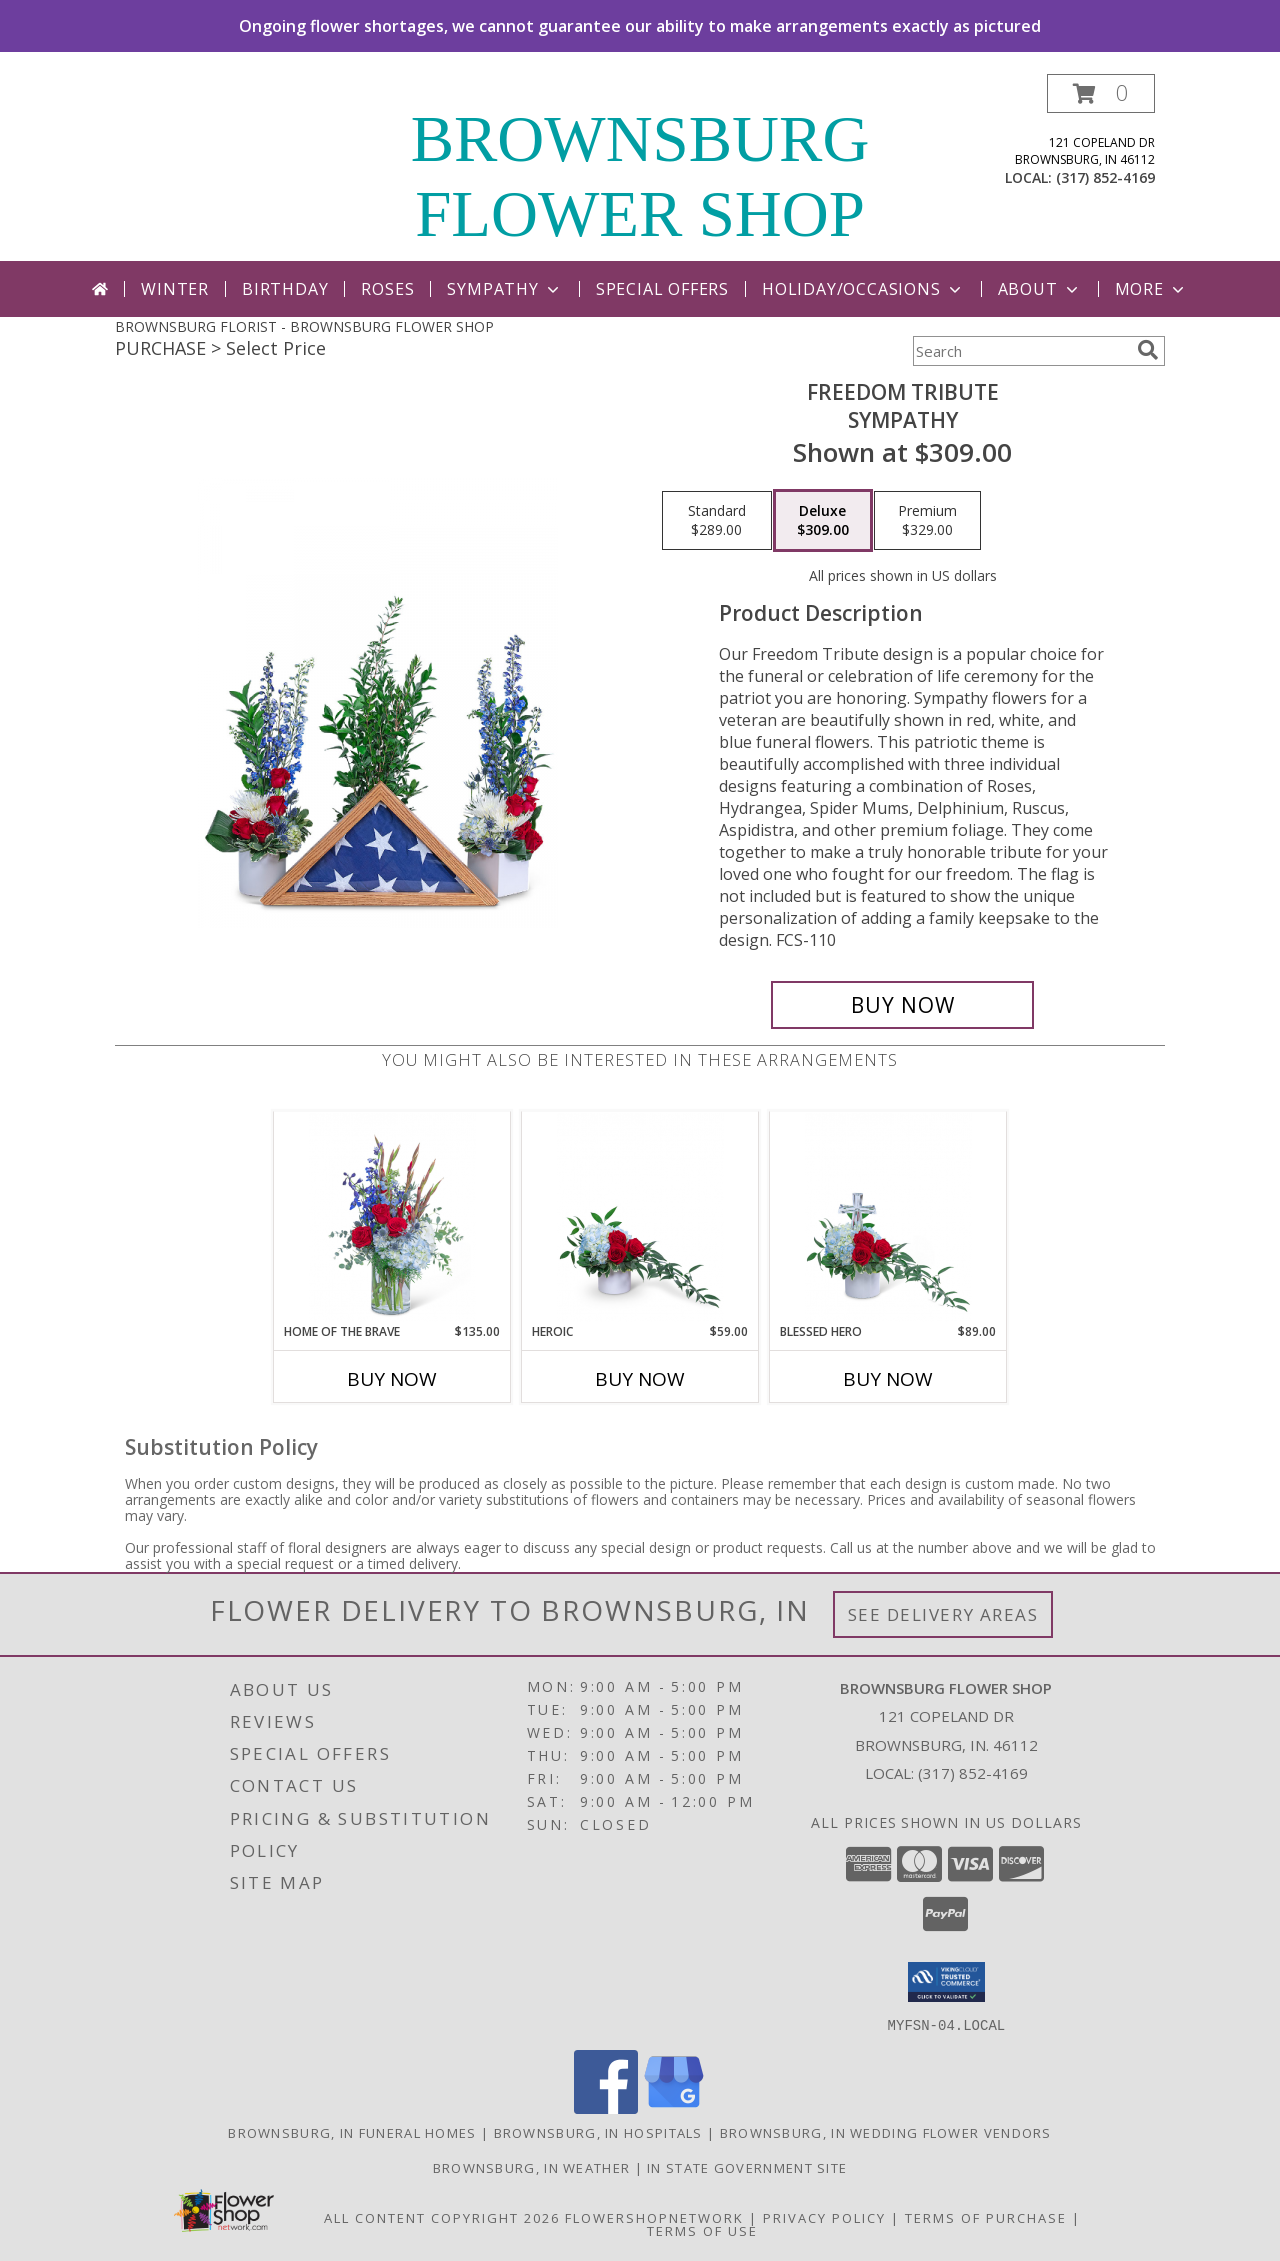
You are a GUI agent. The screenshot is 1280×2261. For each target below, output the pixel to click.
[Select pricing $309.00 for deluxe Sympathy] (823, 521)
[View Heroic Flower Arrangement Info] (640, 1217)
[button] (1101, 93)
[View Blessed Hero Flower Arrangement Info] (888, 1217)
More (1151, 289)
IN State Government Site (747, 2167)
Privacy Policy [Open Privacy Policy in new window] (824, 2217)
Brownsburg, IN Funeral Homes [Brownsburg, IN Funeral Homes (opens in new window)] (352, 2132)
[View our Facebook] (606, 2107)
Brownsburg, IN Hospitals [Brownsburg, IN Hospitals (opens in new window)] (598, 2132)
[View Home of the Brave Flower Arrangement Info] (392, 1217)
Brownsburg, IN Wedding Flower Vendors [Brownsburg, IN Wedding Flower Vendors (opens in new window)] (886, 2132)
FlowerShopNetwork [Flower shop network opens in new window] (654, 2217)
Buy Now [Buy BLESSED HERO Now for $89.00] (888, 1379)
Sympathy (504, 289)
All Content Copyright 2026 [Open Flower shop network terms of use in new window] (442, 2217)
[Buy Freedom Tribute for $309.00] (902, 1005)
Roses (387, 289)
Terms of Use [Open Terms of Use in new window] (702, 2230)
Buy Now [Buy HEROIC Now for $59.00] (640, 1379)
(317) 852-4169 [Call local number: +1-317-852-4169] (1105, 177)
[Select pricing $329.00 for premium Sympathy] (927, 521)
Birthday (285, 289)
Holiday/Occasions (863, 289)
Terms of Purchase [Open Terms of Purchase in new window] (986, 2217)
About (1040, 289)
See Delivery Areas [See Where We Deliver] (943, 1614)
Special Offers (662, 289)
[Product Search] (1021, 351)
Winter (175, 289)
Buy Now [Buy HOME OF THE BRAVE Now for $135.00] (392, 1379)
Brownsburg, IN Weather (532, 2167)
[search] (1148, 350)
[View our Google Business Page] (674, 2107)
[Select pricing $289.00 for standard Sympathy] (717, 521)
